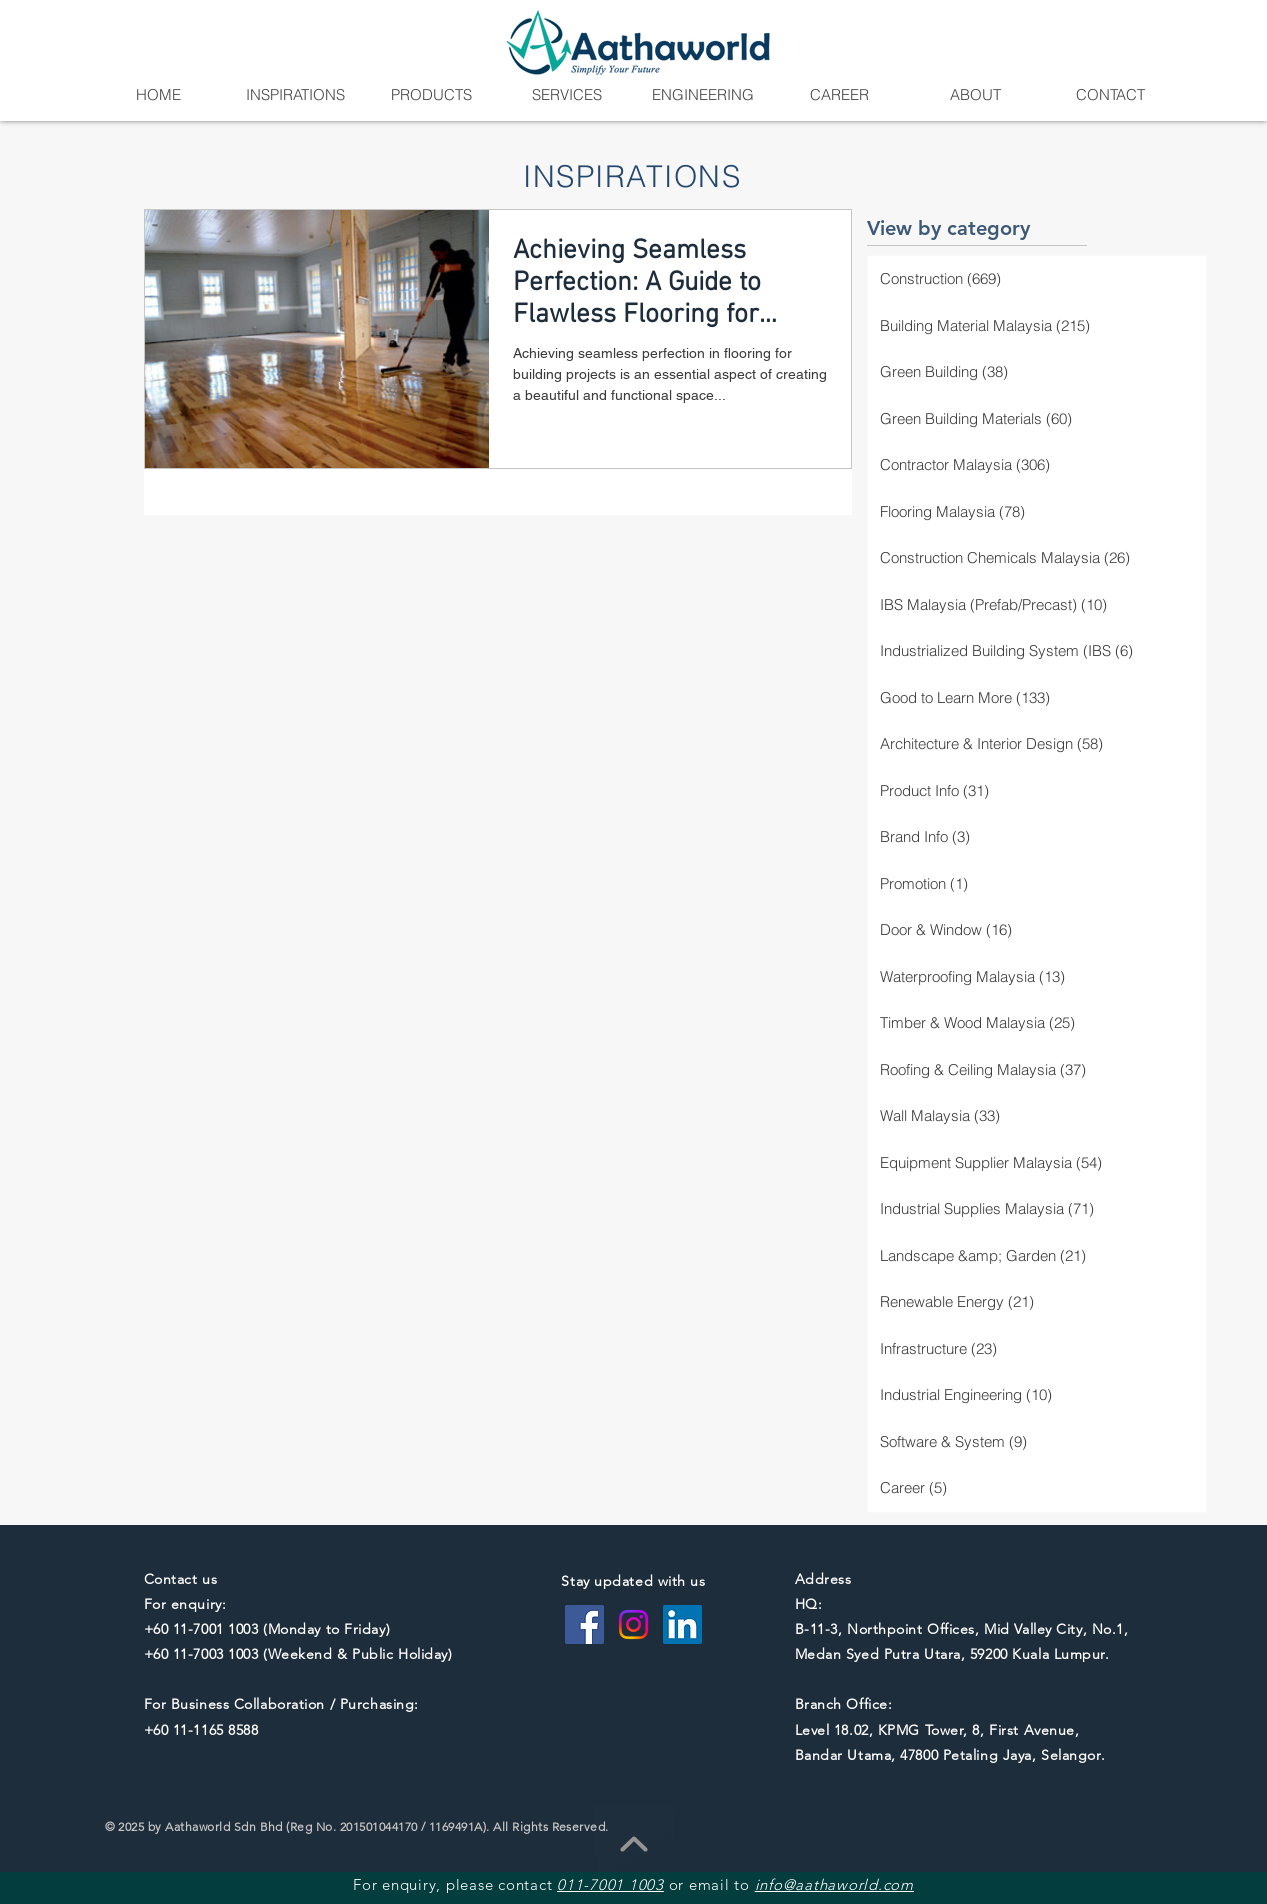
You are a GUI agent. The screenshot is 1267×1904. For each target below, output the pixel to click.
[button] (431, 95)
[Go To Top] (634, 1844)
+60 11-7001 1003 (201, 1629)
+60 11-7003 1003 (201, 1654)
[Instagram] (633, 1624)
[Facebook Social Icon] (584, 1624)
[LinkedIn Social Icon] (682, 1624)
